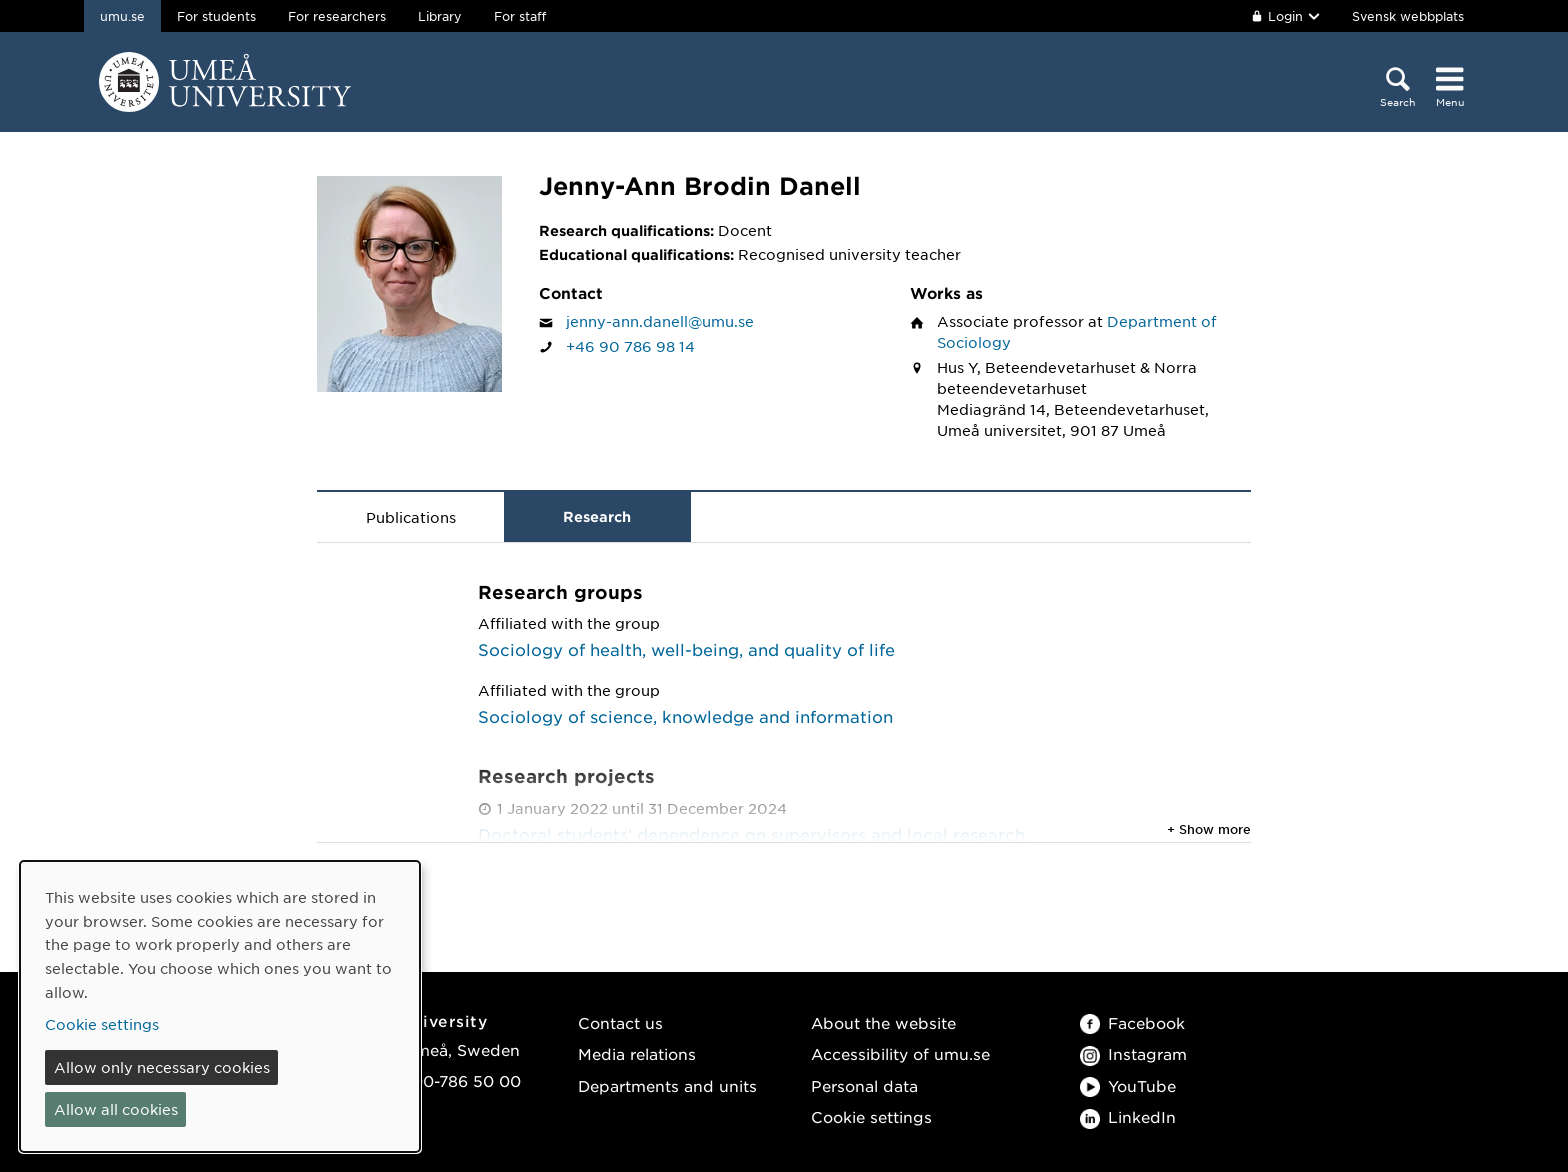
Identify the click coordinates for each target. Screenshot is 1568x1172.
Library (440, 16)
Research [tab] (597, 516)
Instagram (1133, 1053)
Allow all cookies (116, 1109)
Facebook (1132, 1022)
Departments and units (667, 1085)
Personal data (864, 1085)
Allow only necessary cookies (162, 1067)
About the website (883, 1022)
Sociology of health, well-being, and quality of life (686, 649)
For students (216, 16)
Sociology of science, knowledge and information (685, 716)
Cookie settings (871, 1116)
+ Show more (1209, 829)
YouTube (1128, 1085)
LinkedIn (1128, 1116)
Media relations (637, 1053)
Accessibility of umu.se (900, 1053)
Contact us (620, 1022)
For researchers (337, 16)
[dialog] (220, 1006)
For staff (520, 16)
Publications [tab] (411, 517)
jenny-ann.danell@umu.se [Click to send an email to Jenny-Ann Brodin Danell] (660, 321)
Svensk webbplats (1408, 16)
